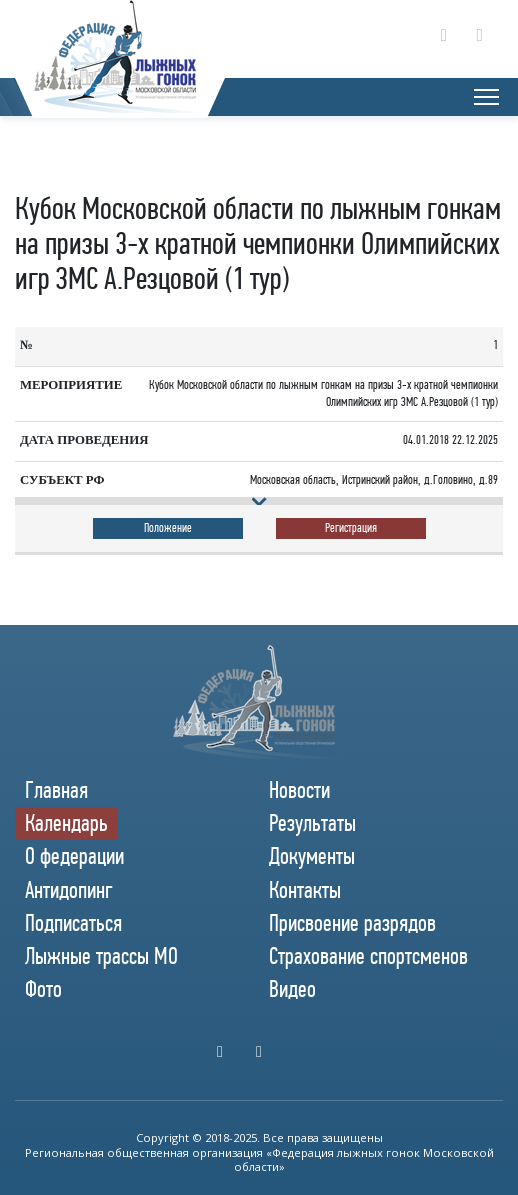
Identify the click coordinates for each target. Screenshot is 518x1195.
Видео (292, 989)
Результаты (312, 823)
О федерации (74, 856)
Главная (56, 790)
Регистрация (351, 527)
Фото (43, 989)
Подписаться (73, 923)
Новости (299, 790)
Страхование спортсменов (368, 956)
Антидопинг (69, 890)
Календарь (66, 823)
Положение (168, 527)
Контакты (305, 890)
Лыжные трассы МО (101, 956)
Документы (312, 856)
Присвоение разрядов (352, 923)
